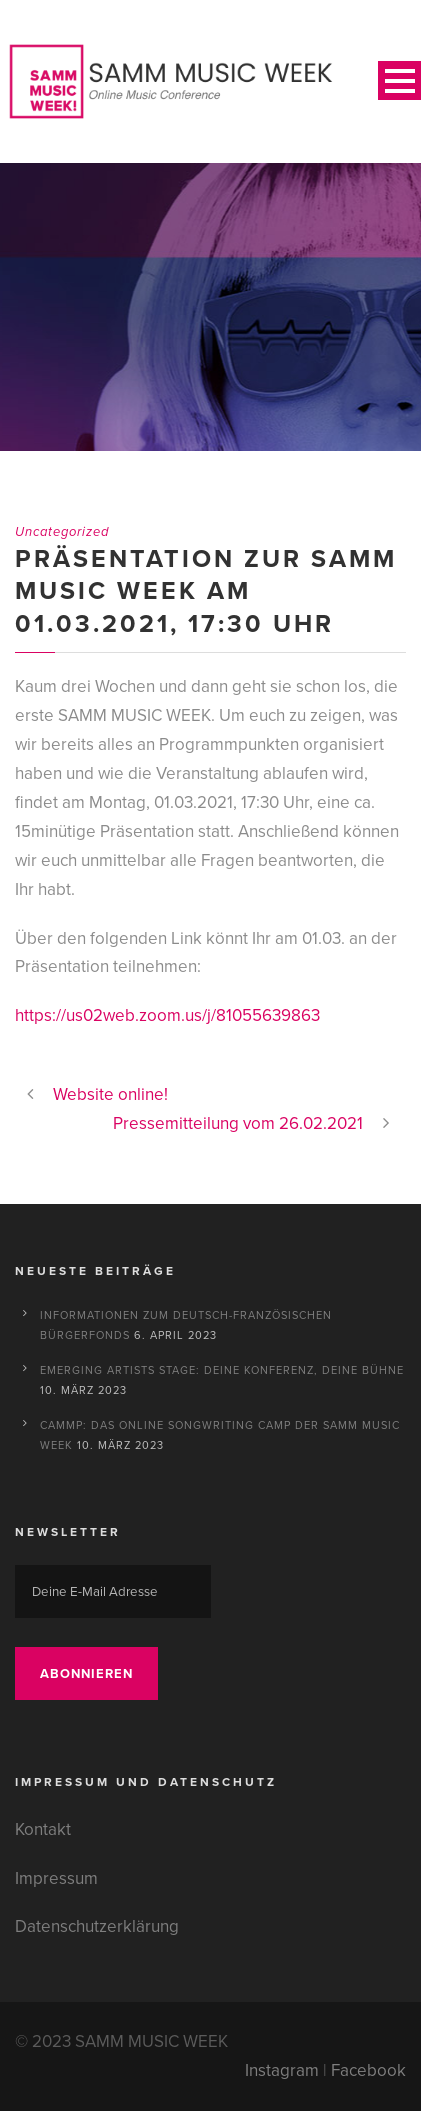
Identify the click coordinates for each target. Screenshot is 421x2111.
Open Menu (399, 80)
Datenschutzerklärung (97, 1926)
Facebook (368, 2070)
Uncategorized (62, 531)
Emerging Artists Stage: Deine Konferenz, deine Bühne (222, 1370)
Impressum (56, 1878)
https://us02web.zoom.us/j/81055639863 (167, 1015)
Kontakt (43, 1829)
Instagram (282, 2070)
